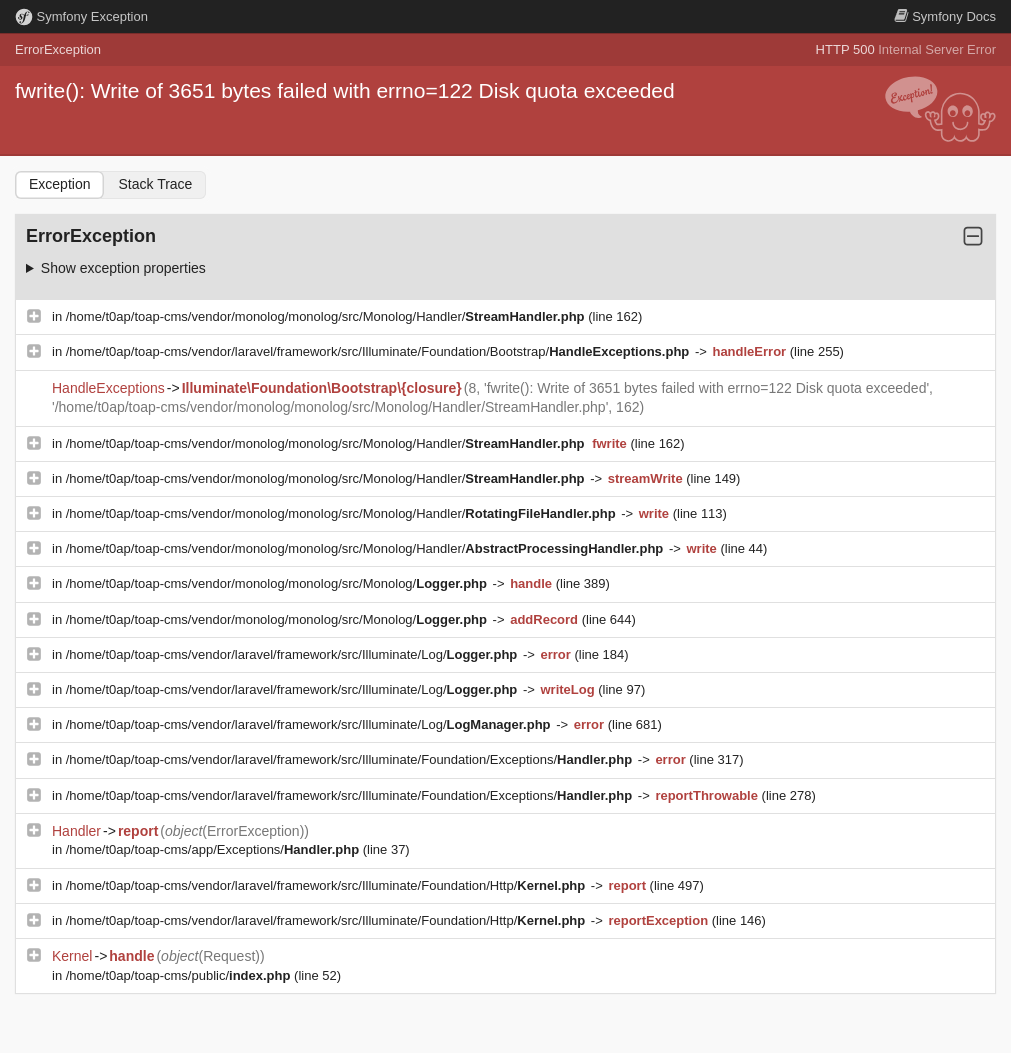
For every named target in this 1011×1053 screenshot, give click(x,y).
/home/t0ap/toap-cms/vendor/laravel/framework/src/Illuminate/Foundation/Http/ (327, 885)
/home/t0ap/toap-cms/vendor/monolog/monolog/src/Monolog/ (278, 583)
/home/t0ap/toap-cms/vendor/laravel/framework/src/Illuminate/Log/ (293, 654)
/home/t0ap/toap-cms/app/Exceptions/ (214, 849)
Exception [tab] (59, 184)
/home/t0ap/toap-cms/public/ (180, 975)
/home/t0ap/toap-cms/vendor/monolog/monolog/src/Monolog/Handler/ (327, 316)
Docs (945, 16)
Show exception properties (123, 268)
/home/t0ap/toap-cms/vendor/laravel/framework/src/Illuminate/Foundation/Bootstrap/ (379, 351)
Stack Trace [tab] (155, 184)
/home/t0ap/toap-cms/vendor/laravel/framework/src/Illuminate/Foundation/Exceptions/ (351, 759)
